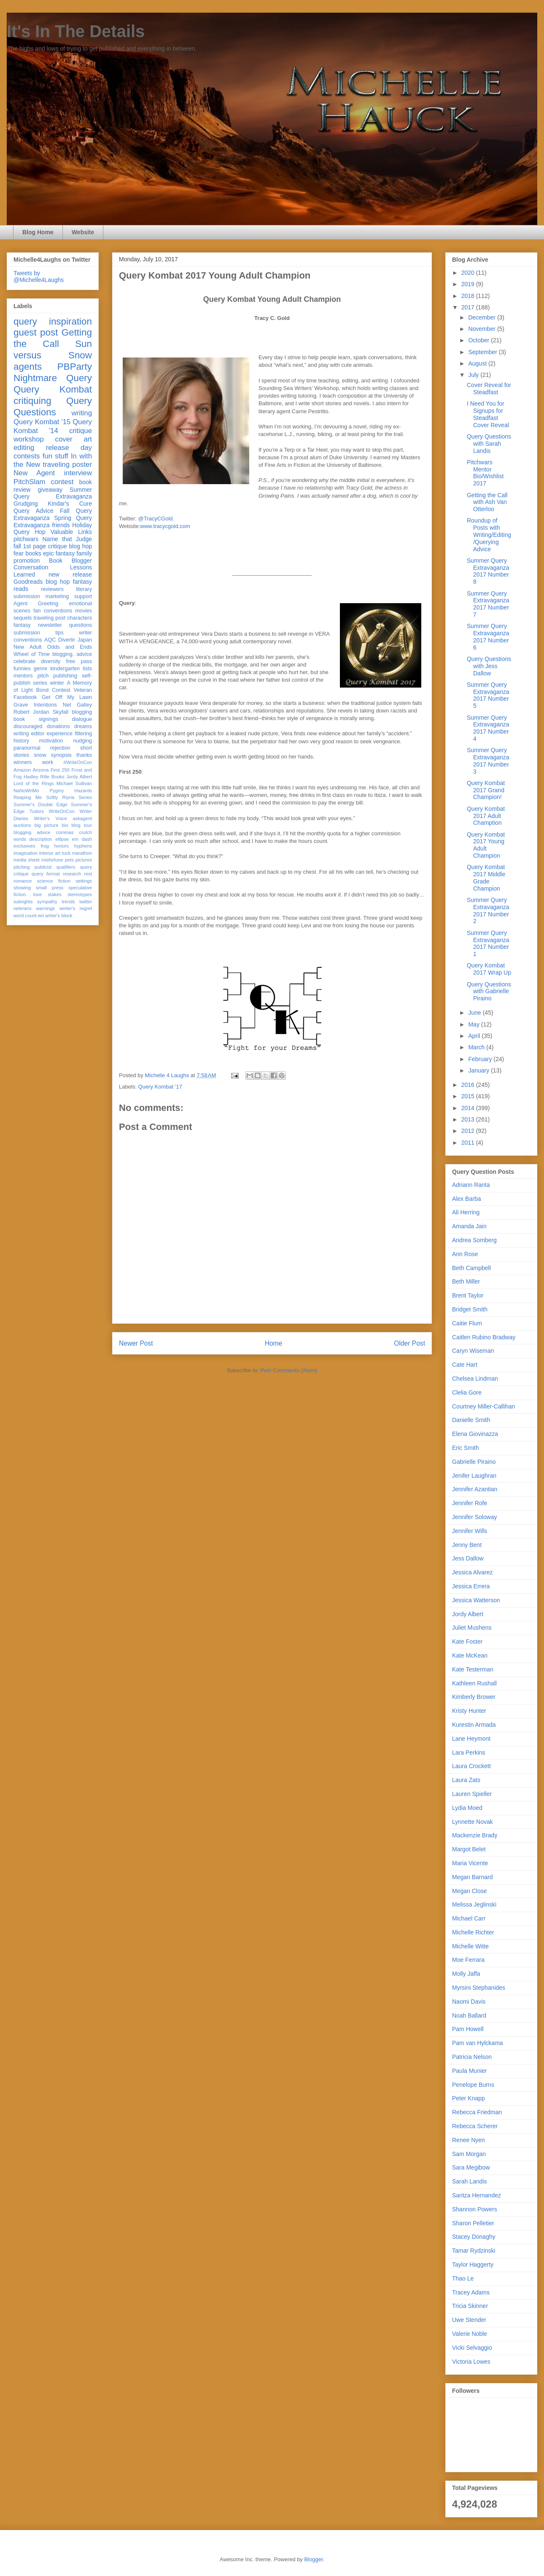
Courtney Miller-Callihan (483, 1406)
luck (66, 853)
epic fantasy (59, 553)
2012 (468, 1130)
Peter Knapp (468, 2098)
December (482, 317)
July (474, 374)
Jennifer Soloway (474, 1517)
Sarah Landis (469, 2181)
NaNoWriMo (26, 790)
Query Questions (52, 406)
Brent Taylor (467, 1295)
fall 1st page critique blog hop (52, 546)
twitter (85, 901)
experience (59, 734)
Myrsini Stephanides (478, 1987)
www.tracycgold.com (165, 526)
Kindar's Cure (70, 503)
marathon (82, 853)
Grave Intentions (35, 705)
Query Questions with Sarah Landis (489, 443)
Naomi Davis (468, 2001)
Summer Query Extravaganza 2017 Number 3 (488, 761)
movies (83, 611)
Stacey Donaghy (474, 2236)
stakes (55, 894)
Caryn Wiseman (473, 1350)
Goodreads (28, 581)
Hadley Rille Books (44, 776)
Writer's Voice (50, 818)
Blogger (313, 2559)
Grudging (25, 503)
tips (59, 633)
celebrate (24, 661)
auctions (22, 825)
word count (25, 915)
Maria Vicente (470, 1863)
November (482, 328)
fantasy (22, 625)
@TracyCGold (155, 518)
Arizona (41, 769)
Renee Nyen (468, 2140)
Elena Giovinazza (475, 1433)
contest (62, 482)
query (25, 321)
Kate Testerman (472, 1669)
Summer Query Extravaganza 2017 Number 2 (488, 910)
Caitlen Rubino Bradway (483, 1337)
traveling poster (67, 464)
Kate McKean (469, 1655)
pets (69, 859)
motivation (51, 741)
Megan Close (469, 1891)
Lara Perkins (468, 1752)
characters (79, 618)
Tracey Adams (471, 2292)
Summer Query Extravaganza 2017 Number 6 (488, 636)
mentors (23, 676)
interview (78, 473)
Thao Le (463, 2278)
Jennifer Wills (469, 1531)
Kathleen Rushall (474, 1683)
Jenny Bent (467, 1544)
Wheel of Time (31, 654)
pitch (43, 676)
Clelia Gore (467, 1392)
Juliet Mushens (471, 1627)
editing (23, 448)
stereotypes (79, 894)
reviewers (52, 589)
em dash (82, 839)
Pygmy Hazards (70, 790)
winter (57, 683)
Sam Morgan (469, 2154)
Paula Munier (469, 2070)
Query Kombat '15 (41, 422)
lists (87, 669)
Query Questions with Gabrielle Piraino (489, 991)
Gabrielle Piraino (474, 1461)
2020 (468, 272)
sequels (22, 618)
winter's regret (75, 908)
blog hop (58, 581)
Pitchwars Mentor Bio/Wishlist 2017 (485, 473)
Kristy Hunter (469, 1710)
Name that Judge (67, 539)
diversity (50, 661)
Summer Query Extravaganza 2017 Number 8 (488, 571)
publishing (65, 676)
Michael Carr (468, 1918)
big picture (47, 825)
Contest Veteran (72, 690)
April (475, 1035)
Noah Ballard (469, 2015)
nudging (82, 741)
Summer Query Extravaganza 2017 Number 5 (488, 695)
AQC (50, 640)
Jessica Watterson (476, 1600)
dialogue (82, 719)
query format (46, 873)
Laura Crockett (471, 1766)
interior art (50, 853)
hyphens (83, 845)
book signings (35, 719)
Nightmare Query (52, 378)
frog (44, 845)
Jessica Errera (471, 1586)
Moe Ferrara (468, 1959)
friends (61, 525)
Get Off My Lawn (67, 697)
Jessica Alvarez (472, 1572)
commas (64, 832)
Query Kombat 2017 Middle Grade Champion (486, 877)
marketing (57, 596)
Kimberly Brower (474, 1696)
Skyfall (60, 712)
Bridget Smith (469, 1309)
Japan (85, 640)
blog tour (82, 825)
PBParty (74, 366)
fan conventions (52, 611)
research (72, 873)
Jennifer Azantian (474, 1489)
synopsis (61, 755)
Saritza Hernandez (476, 2195)
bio (65, 825)
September (483, 352)
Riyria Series (77, 797)
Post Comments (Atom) (288, 1370)
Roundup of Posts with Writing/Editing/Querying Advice (489, 534)
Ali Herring (465, 1212)
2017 (468, 307)
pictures (83, 859)
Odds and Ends (69, 647)
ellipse (62, 839)
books (33, 553)
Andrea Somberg (474, 1240)
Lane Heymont (471, 1738)
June (475, 1012)
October (479, 340)
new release (70, 574)
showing (22, 887)
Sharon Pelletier (473, 2223)
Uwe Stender (469, 2319)
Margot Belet (468, 1849)
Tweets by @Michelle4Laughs (38, 276)
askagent (82, 818)
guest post (35, 332)
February (480, 1059)
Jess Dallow (468, 1558)
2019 (468, 284)
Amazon (22, 769)
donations (58, 726)
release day (69, 448)
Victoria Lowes (471, 2361)
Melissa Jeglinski (474, 1904)
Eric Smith (465, 1447)
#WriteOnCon (77, 762)
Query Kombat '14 (52, 426)
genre (40, 669)
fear (18, 553)
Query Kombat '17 (160, 1086)
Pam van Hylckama (477, 2043)
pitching (21, 867)
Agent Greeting (35, 604)
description (40, 839)
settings (83, 880)
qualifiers (66, 867)
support (83, 596)
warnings (45, 908)
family (84, 553)
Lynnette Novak (472, 1821)
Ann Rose (465, 1254)
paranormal (26, 748)
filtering (83, 734)
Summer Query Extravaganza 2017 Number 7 (488, 604)
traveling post (50, 618)
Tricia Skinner (470, 2305)
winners (22, 762)
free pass (79, 661)
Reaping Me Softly (35, 797)
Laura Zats (466, 1780)
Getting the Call (52, 338)
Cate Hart (464, 1364)
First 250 (60, 769)
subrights (22, 901)
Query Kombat (52, 389)
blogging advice (32, 832)
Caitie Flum (467, 1323)
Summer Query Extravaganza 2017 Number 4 (488, 728)
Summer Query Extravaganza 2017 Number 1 (488, 943)
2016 (468, 1084)
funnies (22, 669)
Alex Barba (466, 1198)
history (21, 741)
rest (88, 873)
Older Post (409, 1343)
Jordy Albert (79, 776)
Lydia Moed (467, 1807)
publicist (43, 867)
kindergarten (65, 669)
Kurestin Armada (474, 1724)
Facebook (25, 697)
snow (40, 755)
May (474, 1024)
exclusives (24, 845)
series (40, 683)
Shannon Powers (474, 2209)
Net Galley (77, 705)
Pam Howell (468, 2029)
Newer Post (136, 1343)
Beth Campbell (471, 1268)
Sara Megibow (471, 2167)
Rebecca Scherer (475, 2126)
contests (26, 456)
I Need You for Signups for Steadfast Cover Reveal (488, 414)
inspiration (70, 321)
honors (61, 845)
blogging (82, 712)
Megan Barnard (472, 1877)
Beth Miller (466, 1281)
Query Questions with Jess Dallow (489, 666)
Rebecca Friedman (477, 2112)
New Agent (34, 473)
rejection (60, 748)
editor (38, 734)
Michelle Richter (473, 1932)
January (479, 1070)
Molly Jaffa (466, 1973)
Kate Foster (467, 1641)
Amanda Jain (469, 1226)
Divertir (66, 640)
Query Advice (33, 510)
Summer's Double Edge (40, 804)
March (477, 1047)
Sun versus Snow (52, 349)
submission (26, 633)
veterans (22, 908)
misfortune (52, 859)
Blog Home (38, 232)
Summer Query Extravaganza (52, 493)
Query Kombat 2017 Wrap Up (489, 969)
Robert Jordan (31, 712)
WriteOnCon (62, 811)
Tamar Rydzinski (474, 2250)
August (478, 363)
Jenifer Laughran (474, 1475)
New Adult (27, 647)
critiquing (32, 400)
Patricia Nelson (472, 2056)
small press (49, 887)
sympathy (47, 901)
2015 (468, 1096)
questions (80, 625)
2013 (468, 1119)
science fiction (53, 880)
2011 (468, 1142)
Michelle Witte (470, 1946)
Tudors (37, 811)
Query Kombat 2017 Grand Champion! (486, 790)
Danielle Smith (471, 1420)
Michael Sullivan (74, 783)
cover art (73, 439)
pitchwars (25, 539)
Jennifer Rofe (469, 1503)
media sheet (26, 859)
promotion (26, 560)
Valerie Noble (469, 2333)
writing (82, 413)
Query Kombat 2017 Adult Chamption (486, 815)
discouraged (28, 726)
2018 (468, 296)
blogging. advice (72, 654)
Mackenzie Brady (474, 1835)
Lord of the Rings (33, 783)
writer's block (58, 915)
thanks (84, 755)
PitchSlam (29, 482)
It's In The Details (76, 31)
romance (22, 880)
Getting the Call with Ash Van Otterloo (487, 502)
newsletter (50, 625)
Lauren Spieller (472, 1793)
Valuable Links (71, 531)
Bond (42, 690)
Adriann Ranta (471, 1184)
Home (274, 1343)
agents (27, 366)
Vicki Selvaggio (472, 2347)
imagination (25, 853)
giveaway (50, 489)
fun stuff (55, 456)
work (48, 762)
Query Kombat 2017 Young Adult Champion (486, 845)
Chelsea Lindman (475, 1378)
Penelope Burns (473, 2084)
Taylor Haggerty (472, 2264)
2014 (468, 1108)
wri (41, 915)
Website (83, 232)
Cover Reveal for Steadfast (489, 388)
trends (68, 901)
